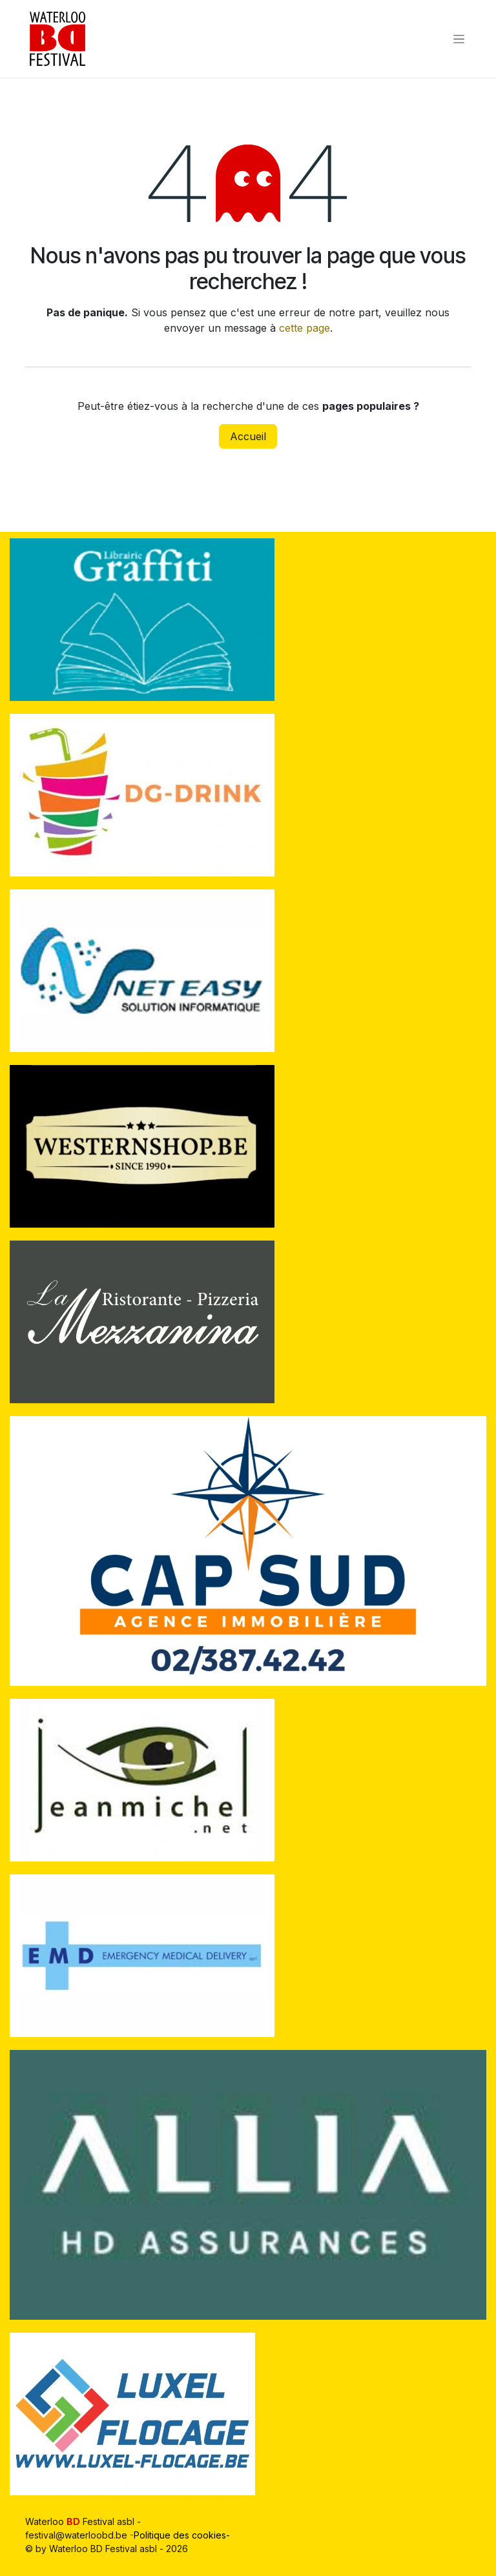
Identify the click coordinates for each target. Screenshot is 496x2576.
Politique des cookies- (183, 2535)
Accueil (248, 436)
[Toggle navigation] (459, 38)
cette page (304, 327)
